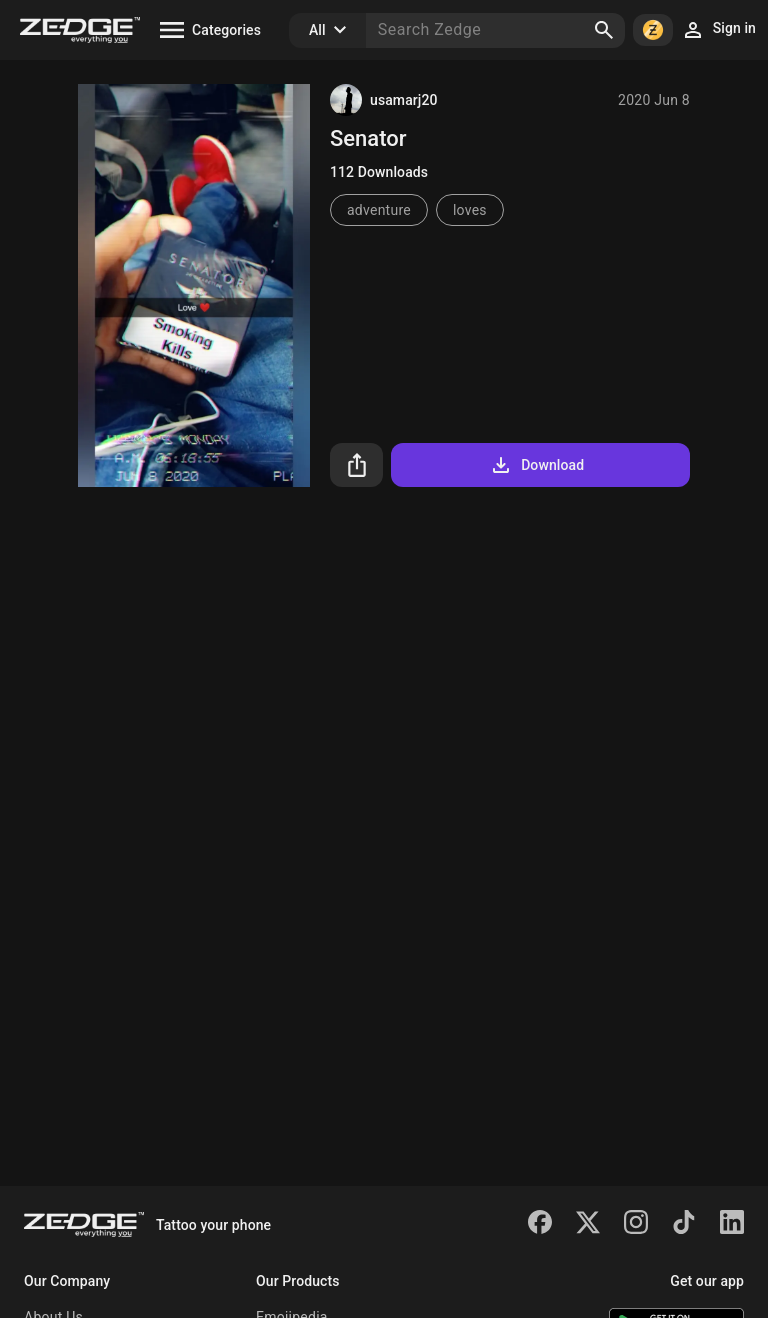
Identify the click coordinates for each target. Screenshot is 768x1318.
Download (536, 465)
